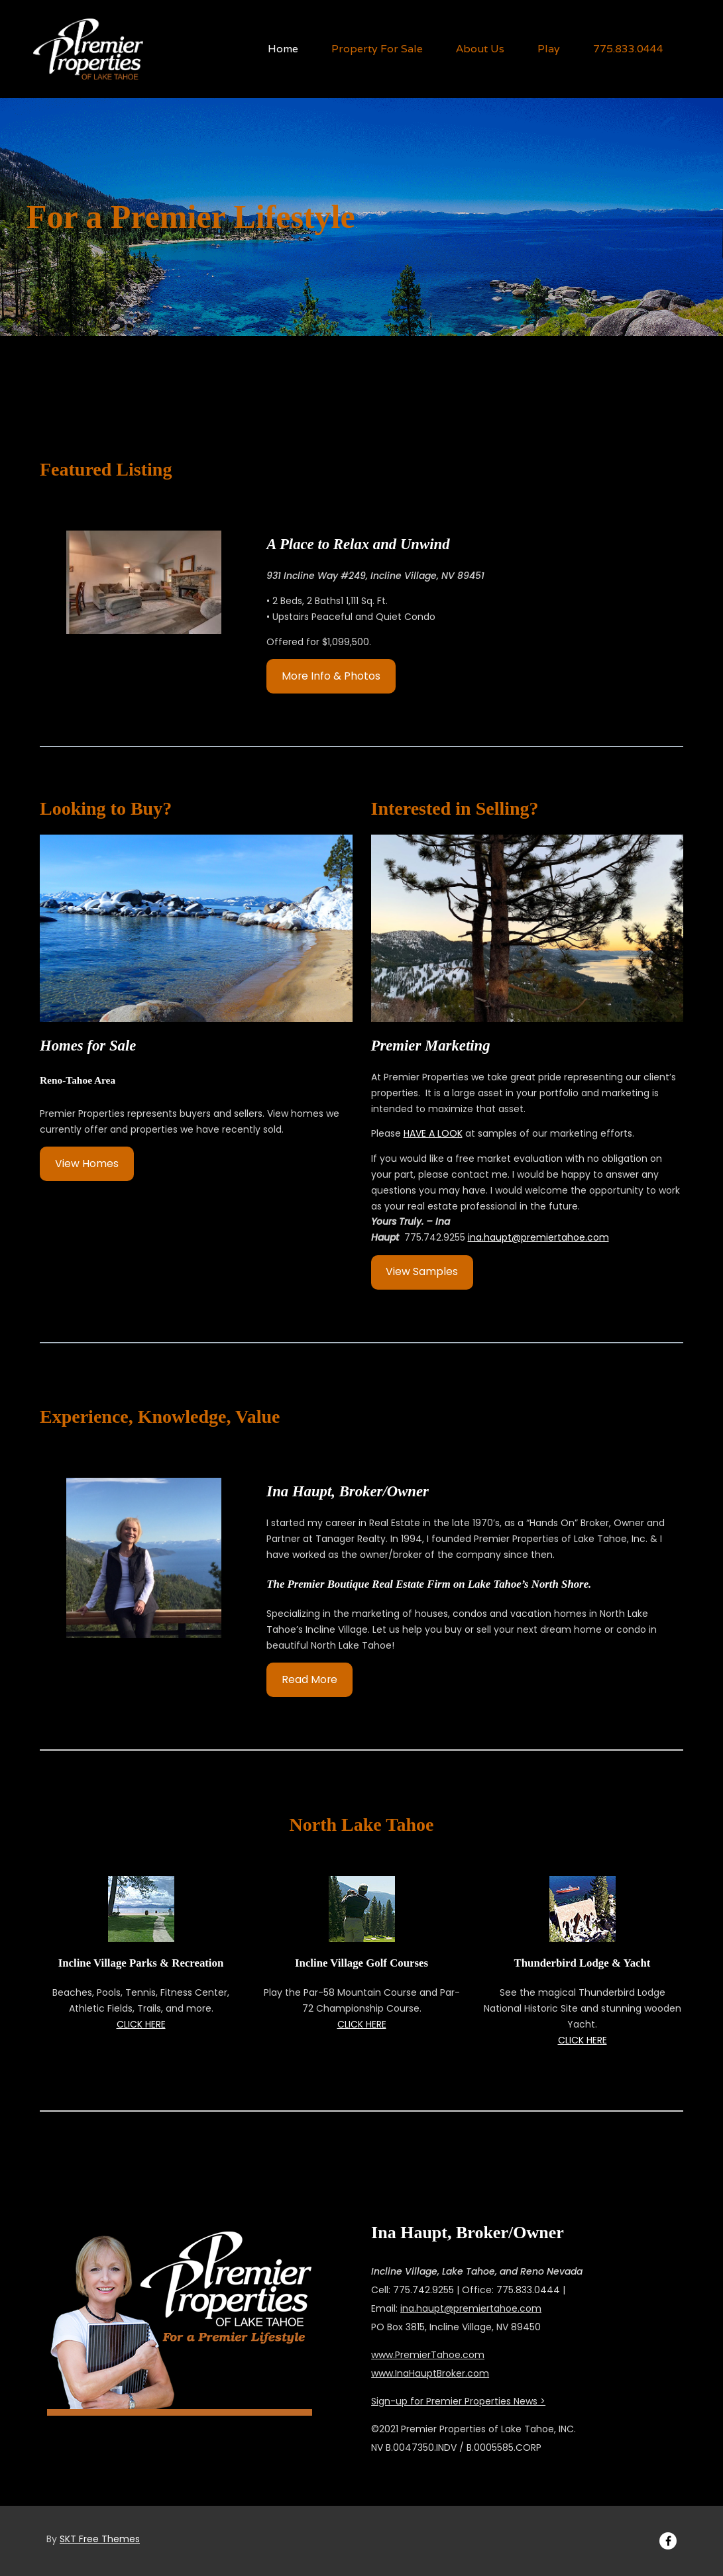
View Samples (422, 1271)
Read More (309, 1679)
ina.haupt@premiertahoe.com (538, 1237)
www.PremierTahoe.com (427, 2354)
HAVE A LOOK (433, 1133)
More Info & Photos (331, 676)
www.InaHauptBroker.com (430, 2373)
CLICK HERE (141, 2024)
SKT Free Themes (100, 2539)
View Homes (87, 1163)
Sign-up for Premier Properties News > (458, 2401)
